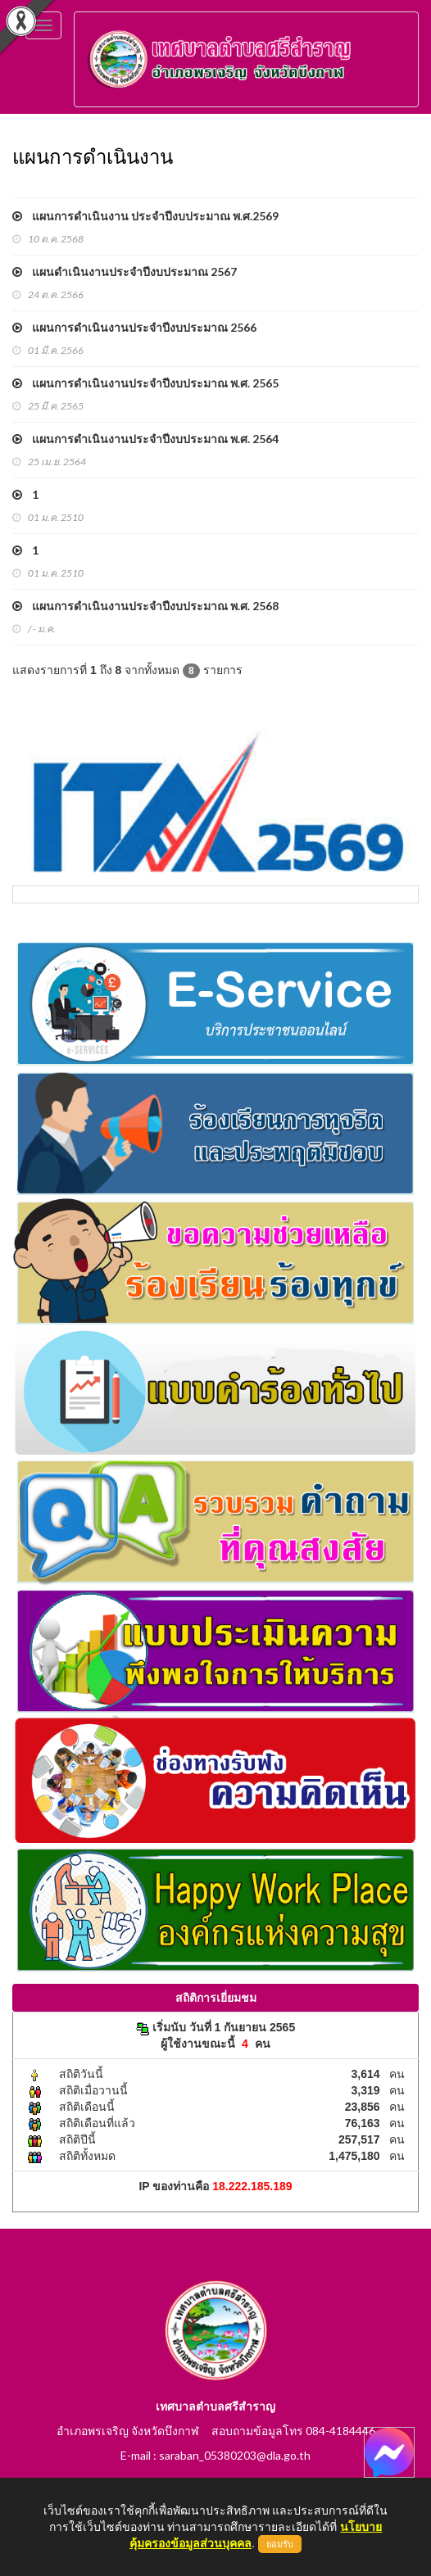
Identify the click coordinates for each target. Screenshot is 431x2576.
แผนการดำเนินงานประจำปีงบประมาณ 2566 (134, 327)
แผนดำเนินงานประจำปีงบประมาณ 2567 (124, 271)
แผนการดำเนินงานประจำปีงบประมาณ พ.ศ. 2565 (145, 383)
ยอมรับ (279, 2544)
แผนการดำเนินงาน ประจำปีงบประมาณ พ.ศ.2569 (145, 216)
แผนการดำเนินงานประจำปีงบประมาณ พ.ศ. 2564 (145, 439)
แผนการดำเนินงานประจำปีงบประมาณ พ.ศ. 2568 (145, 606)
